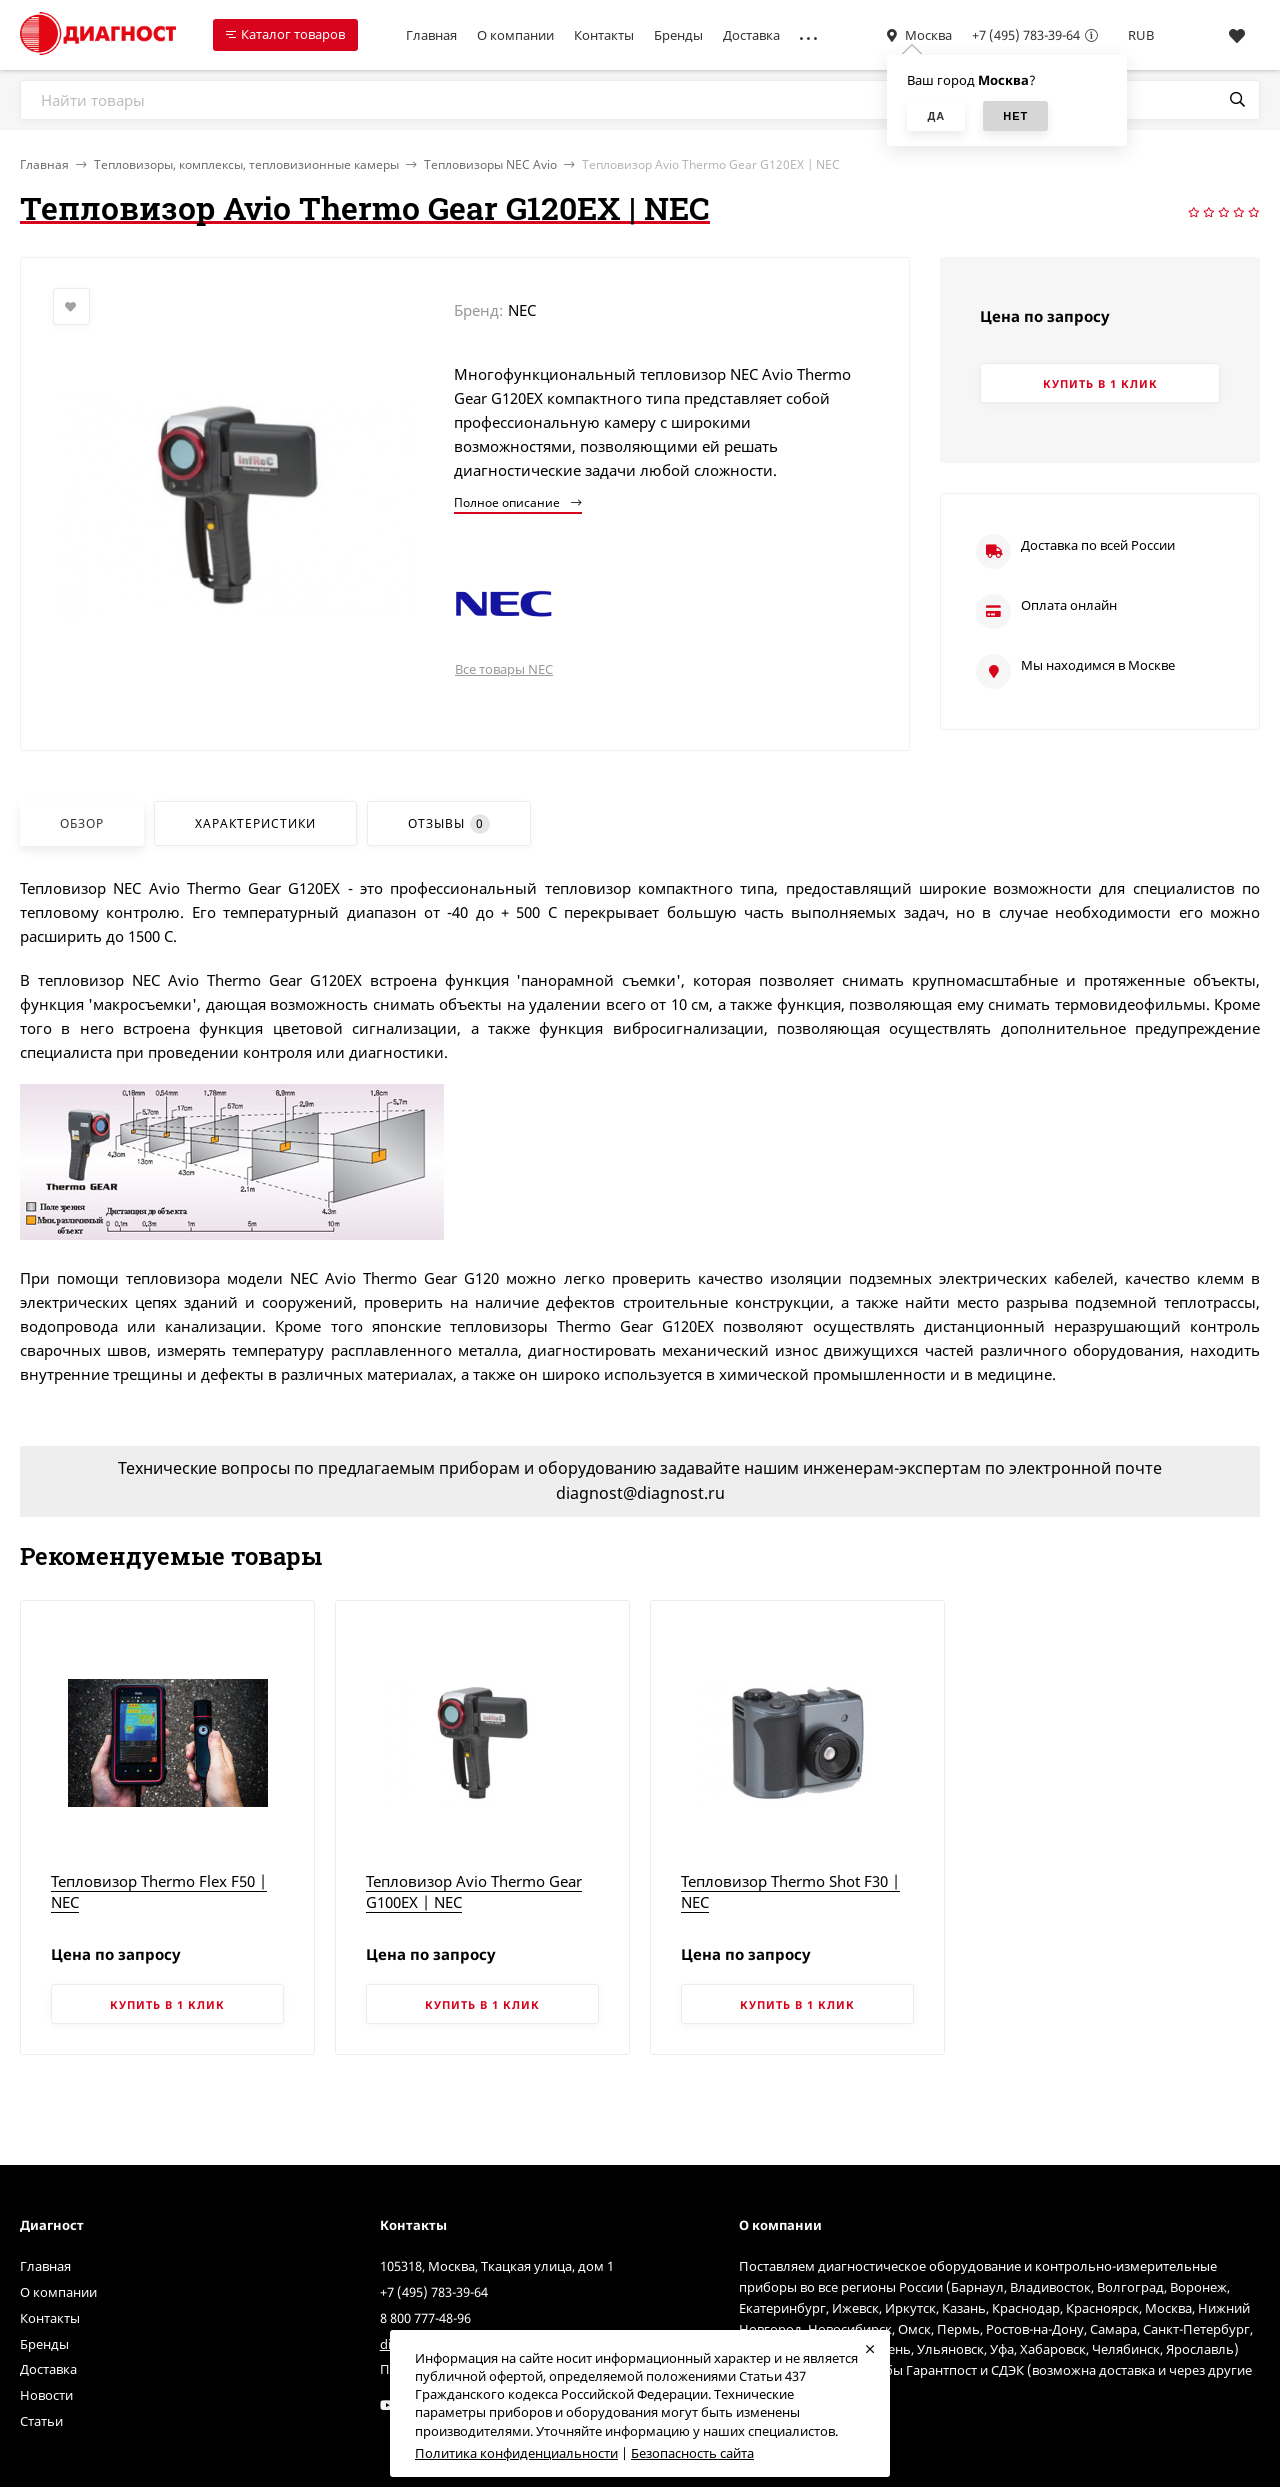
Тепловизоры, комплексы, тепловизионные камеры (246, 164)
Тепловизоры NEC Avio (490, 164)
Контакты (604, 35)
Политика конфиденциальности (516, 2453)
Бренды (678, 35)
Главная (431, 35)
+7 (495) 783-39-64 (1026, 35)
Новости (46, 2395)
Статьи (41, 2421)
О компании (515, 35)
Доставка (751, 35)
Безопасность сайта (692, 2453)
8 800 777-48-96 (425, 2318)
